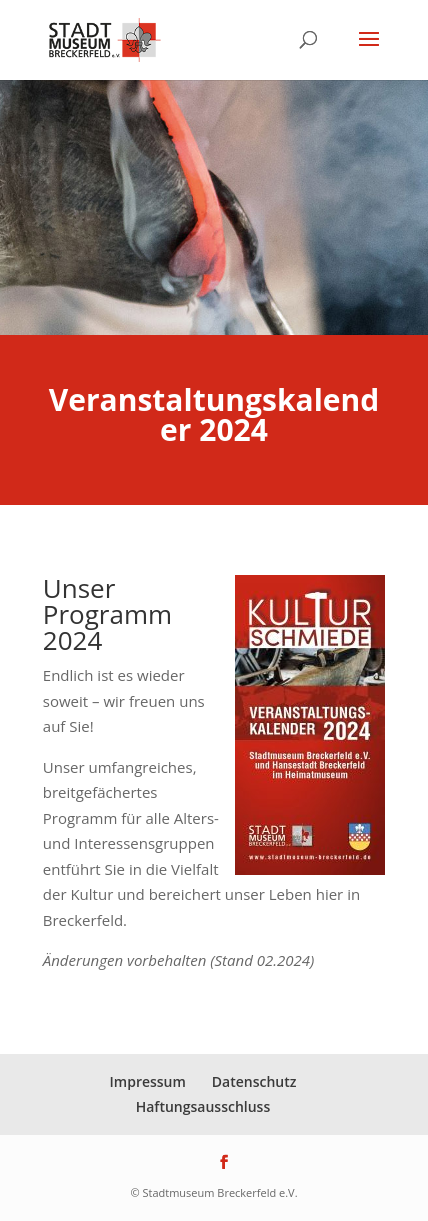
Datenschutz (254, 1081)
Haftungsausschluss (203, 1106)
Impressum (148, 1081)
